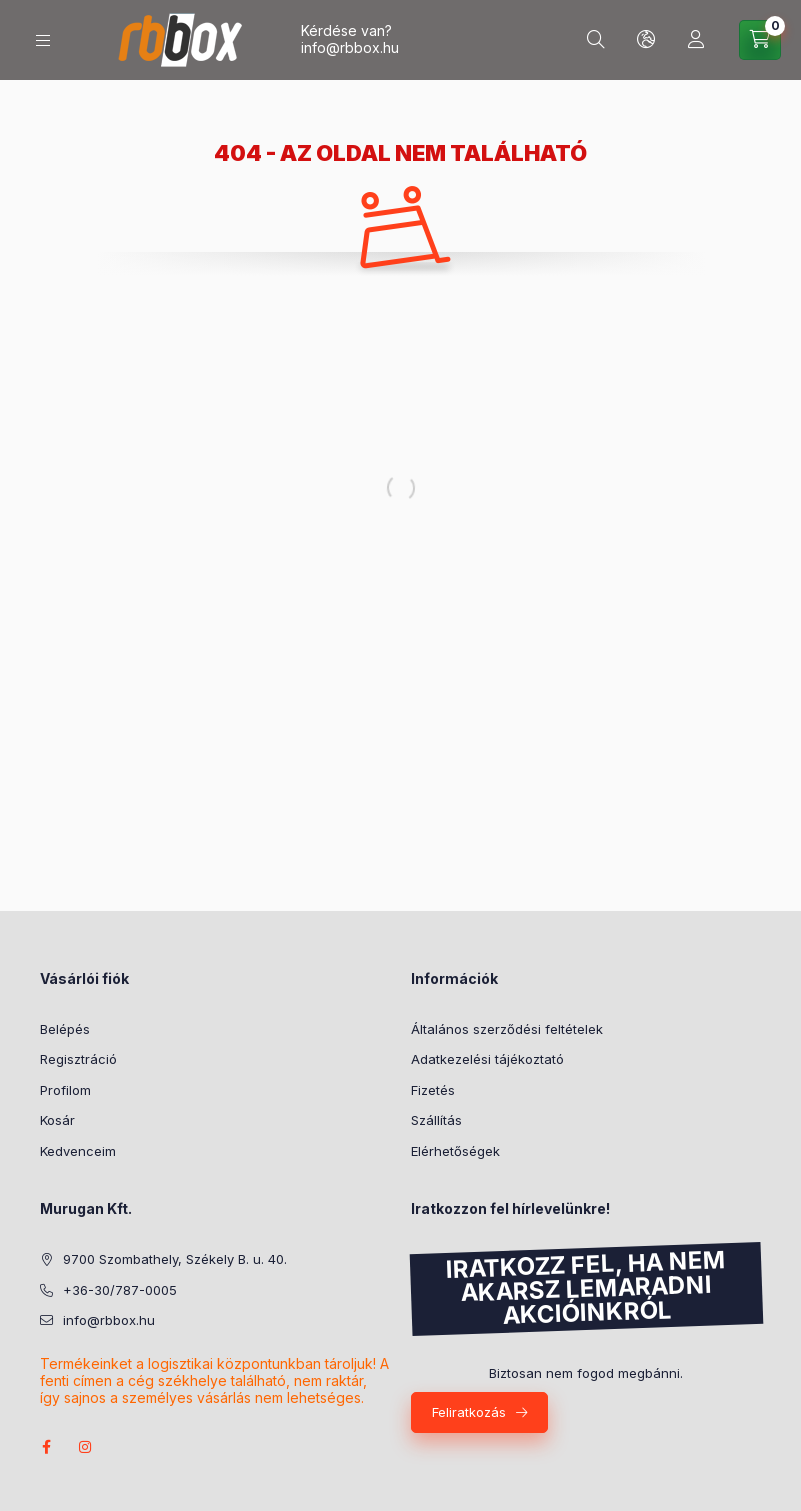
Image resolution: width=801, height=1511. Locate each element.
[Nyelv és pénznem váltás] (646, 40)
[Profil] (696, 40)
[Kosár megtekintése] (760, 40)
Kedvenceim (78, 1151)
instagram (86, 1447)
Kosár (57, 1120)
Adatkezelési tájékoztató (487, 1059)
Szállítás (436, 1120)
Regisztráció (78, 1059)
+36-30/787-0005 (120, 1290)
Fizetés (433, 1090)
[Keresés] (596, 40)
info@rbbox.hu (350, 47)
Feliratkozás (469, 1412)
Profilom (65, 1090)
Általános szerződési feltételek (507, 1029)
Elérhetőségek (455, 1151)
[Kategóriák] (43, 40)
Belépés (65, 1029)
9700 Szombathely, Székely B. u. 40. (175, 1259)
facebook (46, 1447)
